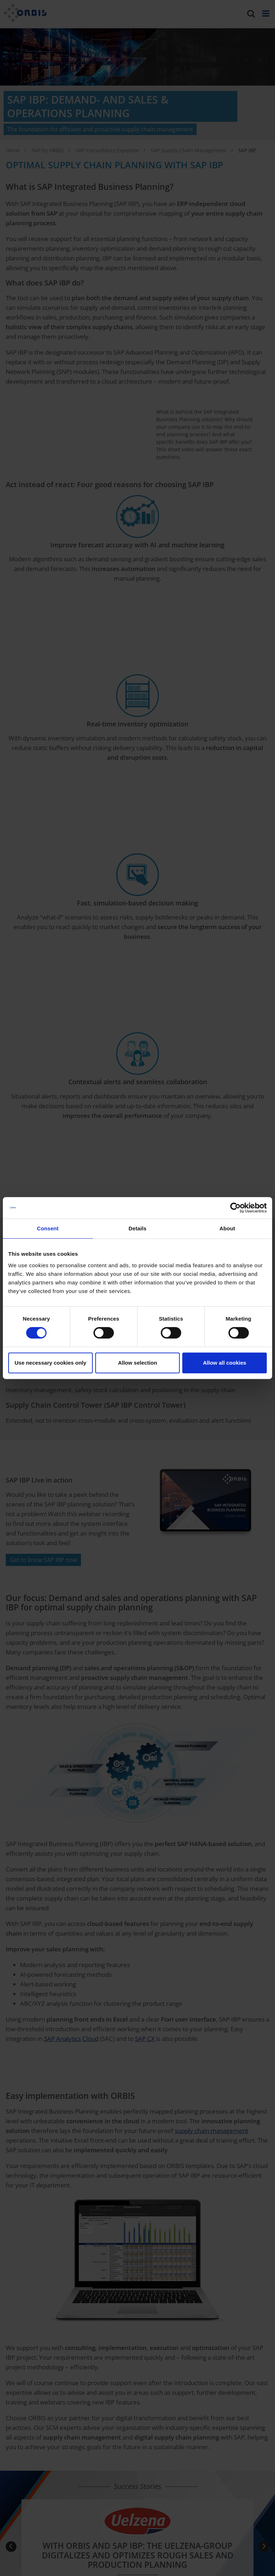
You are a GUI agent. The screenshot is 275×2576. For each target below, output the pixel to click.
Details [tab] (137, 1228)
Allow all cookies (224, 1363)
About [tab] (227, 1228)
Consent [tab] (48, 1228)
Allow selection (137, 1363)
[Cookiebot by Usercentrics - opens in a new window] (235, 1207)
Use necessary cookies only (50, 1363)
